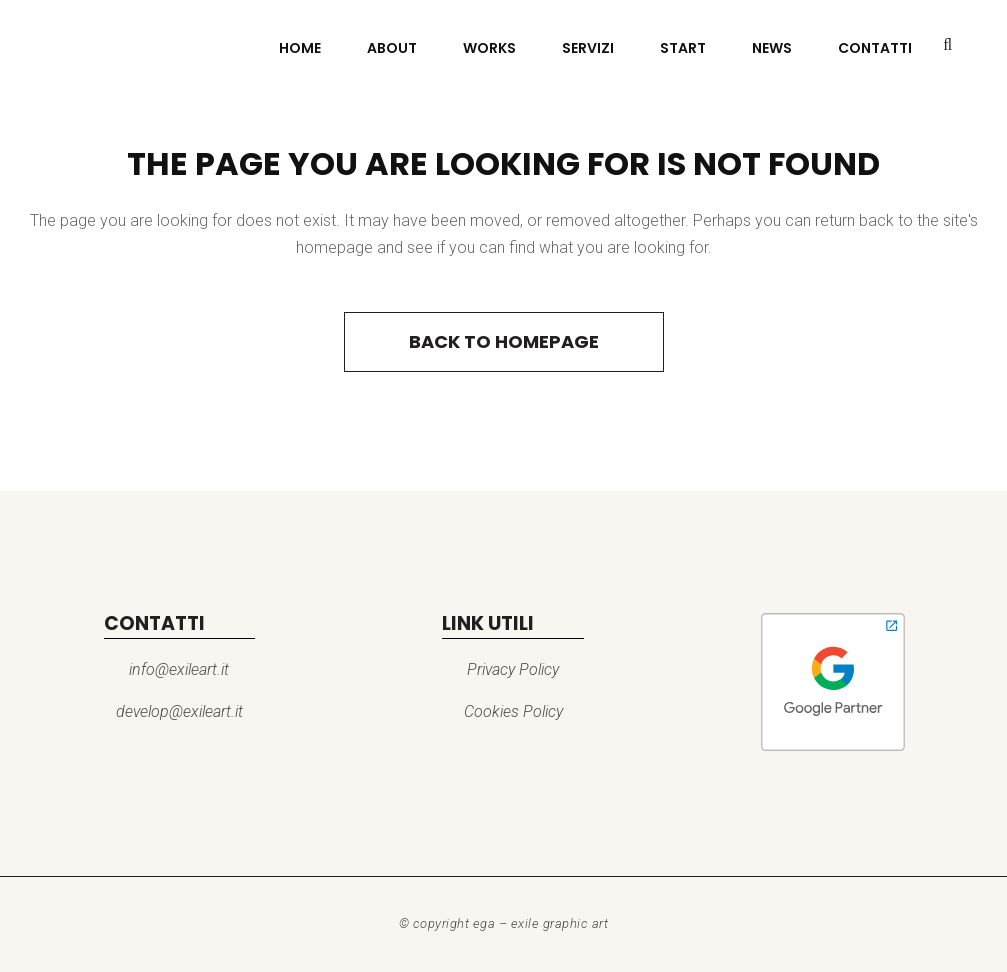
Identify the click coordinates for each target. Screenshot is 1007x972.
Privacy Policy (513, 669)
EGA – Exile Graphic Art (541, 923)
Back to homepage (504, 341)
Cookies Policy (513, 711)
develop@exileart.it (179, 711)
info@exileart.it (179, 669)
